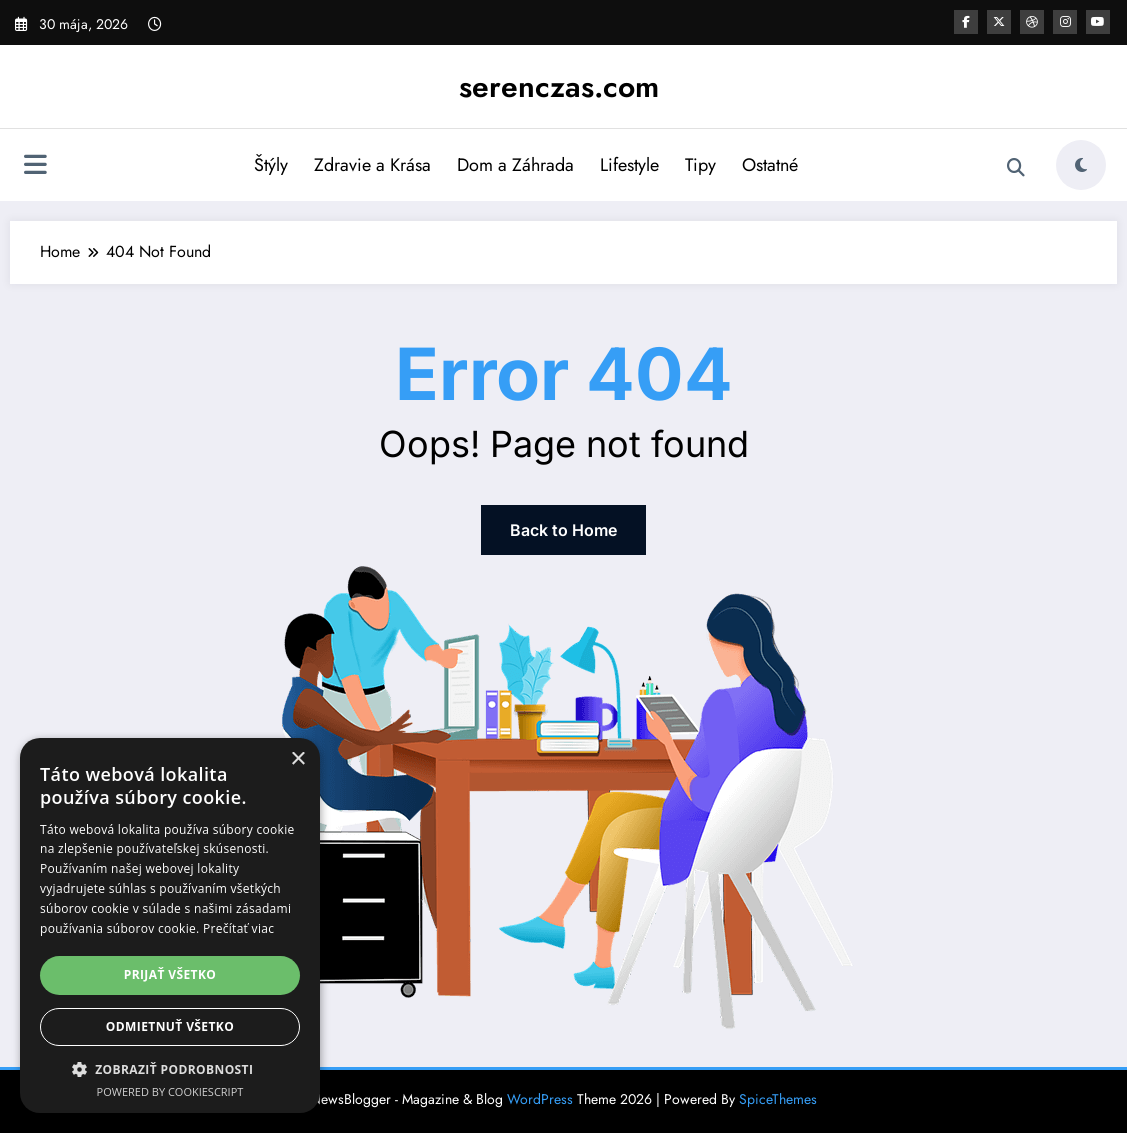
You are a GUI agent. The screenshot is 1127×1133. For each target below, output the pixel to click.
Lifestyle (629, 165)
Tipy (700, 165)
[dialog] (170, 925)
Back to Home (563, 530)
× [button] (297, 759)
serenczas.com (559, 86)
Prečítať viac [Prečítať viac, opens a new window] (238, 928)
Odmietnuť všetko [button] (170, 1026)
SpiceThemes (778, 1099)
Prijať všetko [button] (170, 974)
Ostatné (770, 165)
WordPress (540, 1099)
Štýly (271, 165)
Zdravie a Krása (372, 165)
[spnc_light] (1081, 165)
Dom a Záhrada (515, 165)
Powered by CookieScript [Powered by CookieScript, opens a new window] (170, 1091)
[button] (170, 1069)
